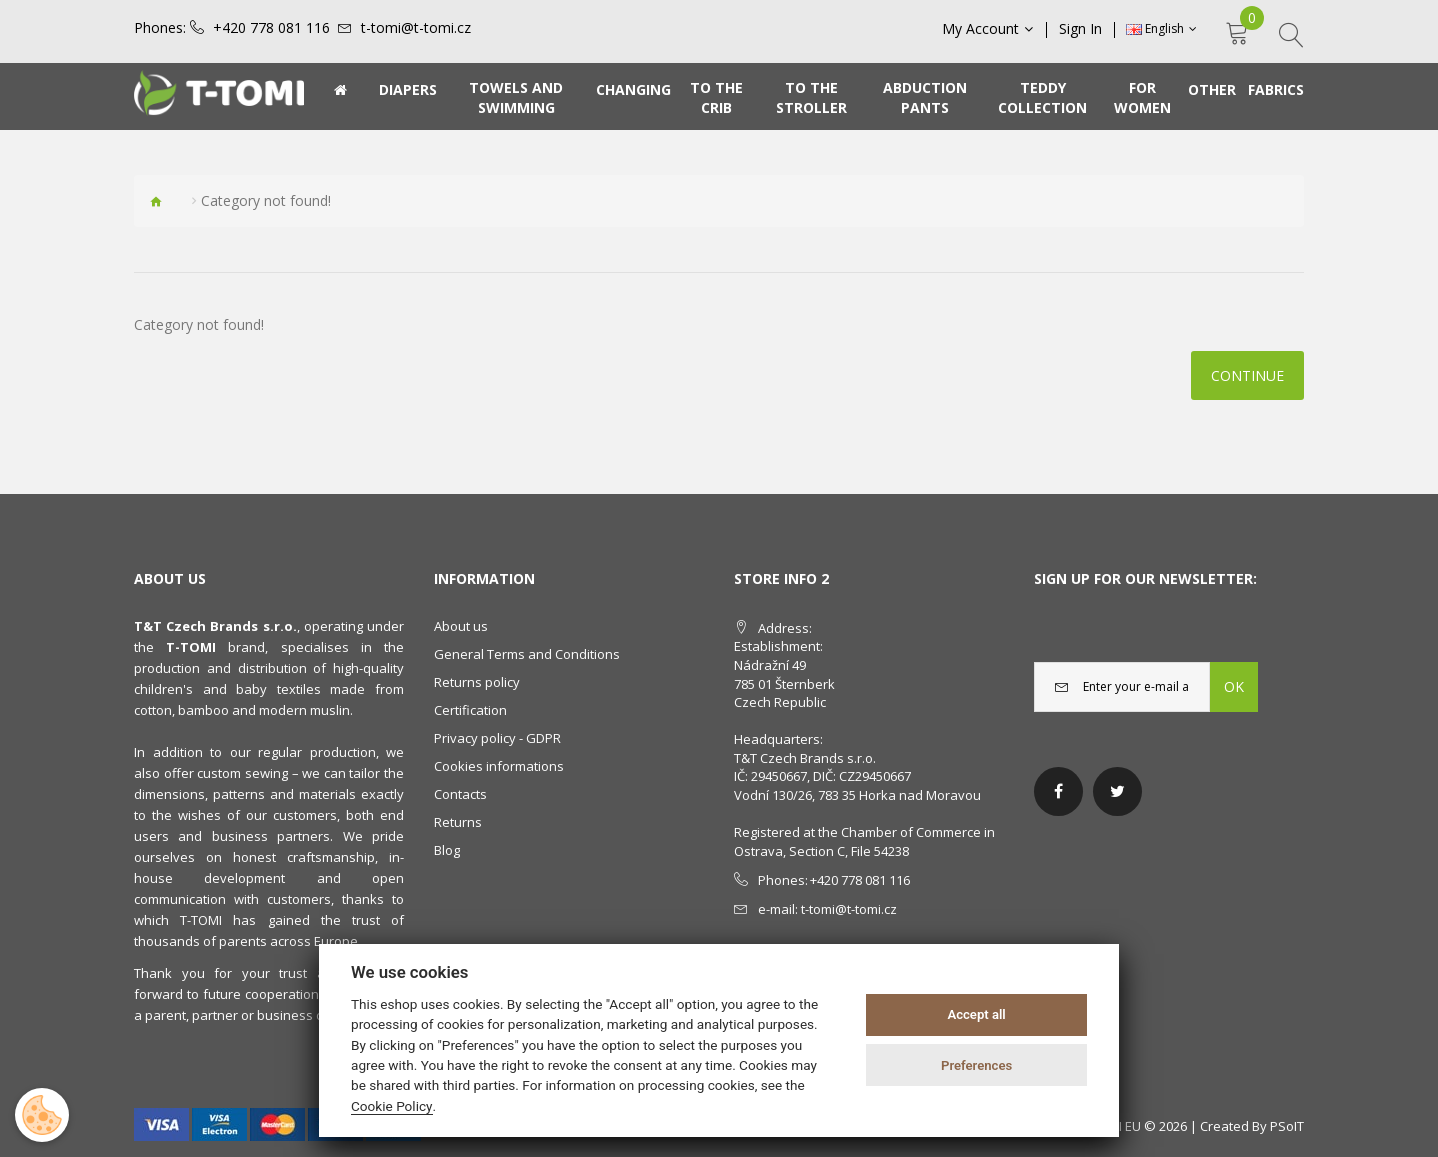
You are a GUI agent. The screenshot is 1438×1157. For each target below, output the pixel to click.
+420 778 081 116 (271, 28)
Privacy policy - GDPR (497, 738)
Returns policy (477, 682)
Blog (447, 850)
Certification (470, 710)
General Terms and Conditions (527, 654)
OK (1234, 686)
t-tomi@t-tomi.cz (416, 28)
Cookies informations (499, 766)
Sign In (1080, 29)
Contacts (460, 794)
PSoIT (1287, 1126)
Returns (458, 822)
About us (461, 626)
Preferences (976, 1065)
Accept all (976, 1014)
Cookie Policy (392, 1106)
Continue (1247, 375)
